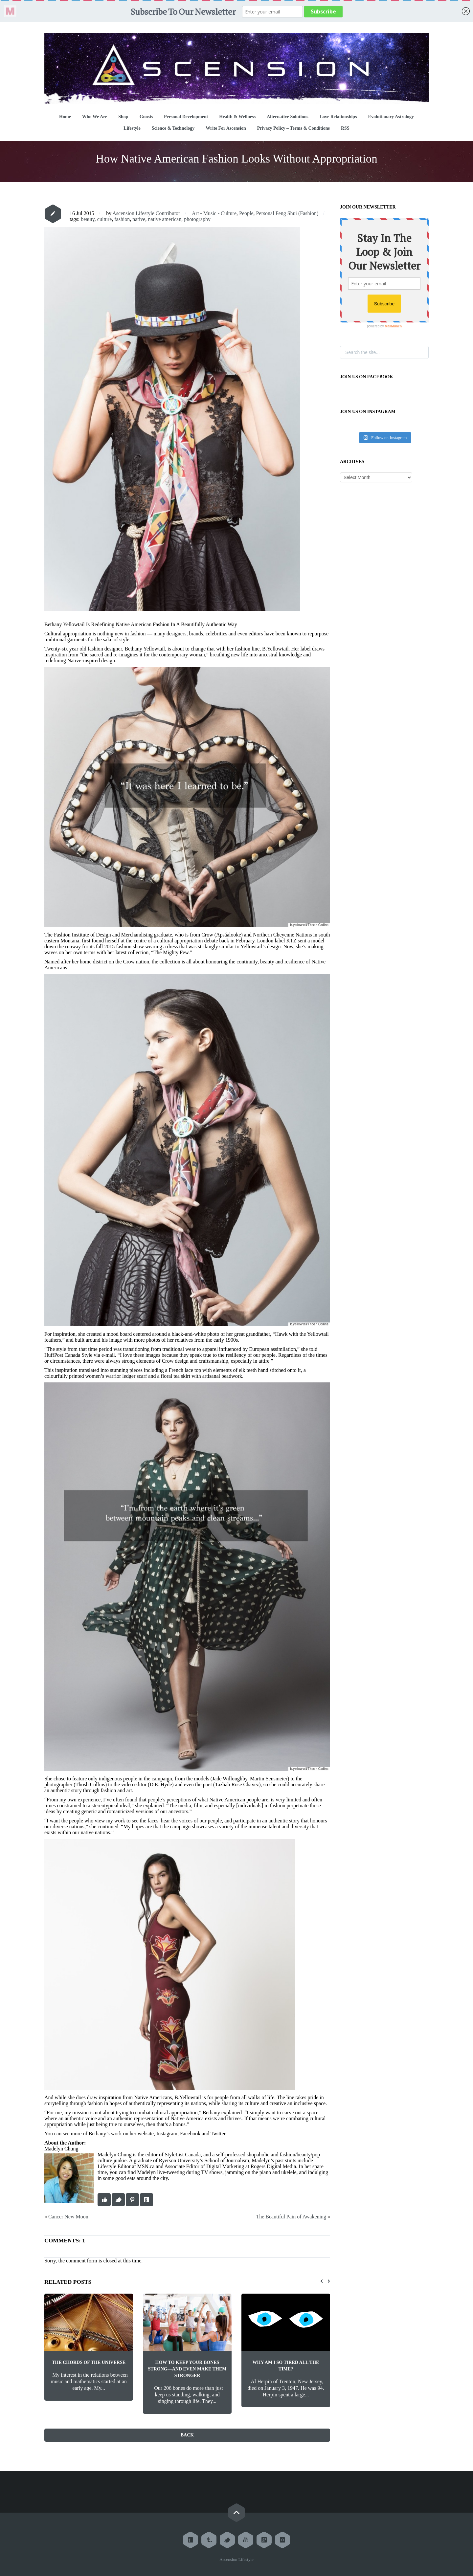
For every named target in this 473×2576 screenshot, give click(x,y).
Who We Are (94, 116)
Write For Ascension (226, 128)
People (246, 213)
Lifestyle (132, 128)
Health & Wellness (237, 116)
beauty (88, 219)
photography (197, 219)
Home (65, 116)
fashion (122, 219)
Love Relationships (338, 116)
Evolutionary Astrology (391, 116)
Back (187, 2435)
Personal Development (186, 116)
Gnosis (146, 116)
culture (104, 219)
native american (164, 219)
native (138, 219)
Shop (123, 116)
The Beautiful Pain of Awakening (291, 2216)
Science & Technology (173, 128)
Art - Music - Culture (214, 213)
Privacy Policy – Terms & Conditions (293, 128)
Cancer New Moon (68, 2216)
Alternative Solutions (287, 116)
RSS (345, 128)
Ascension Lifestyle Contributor (146, 213)
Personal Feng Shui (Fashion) (287, 213)
